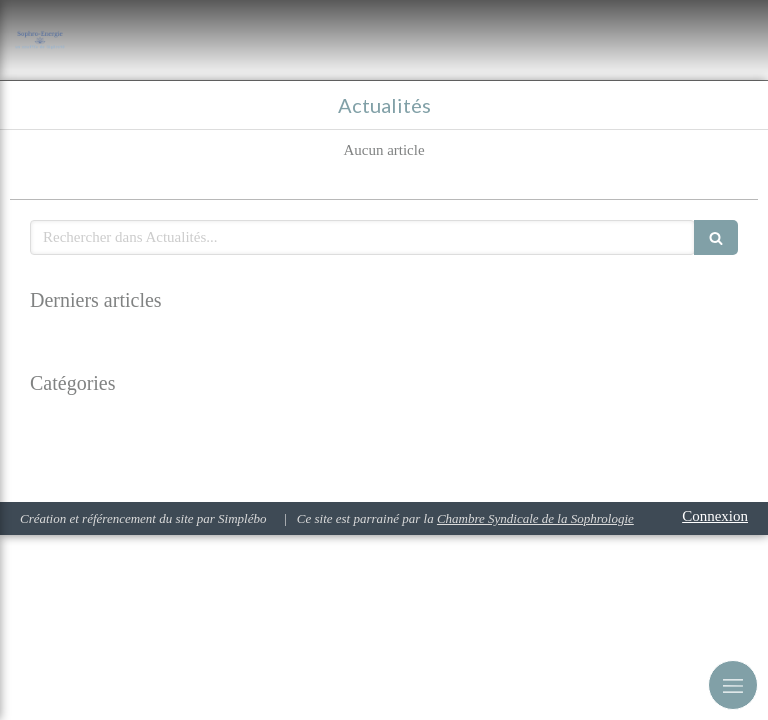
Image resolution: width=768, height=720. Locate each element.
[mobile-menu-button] (733, 685)
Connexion (715, 516)
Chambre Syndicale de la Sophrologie (535, 518)
